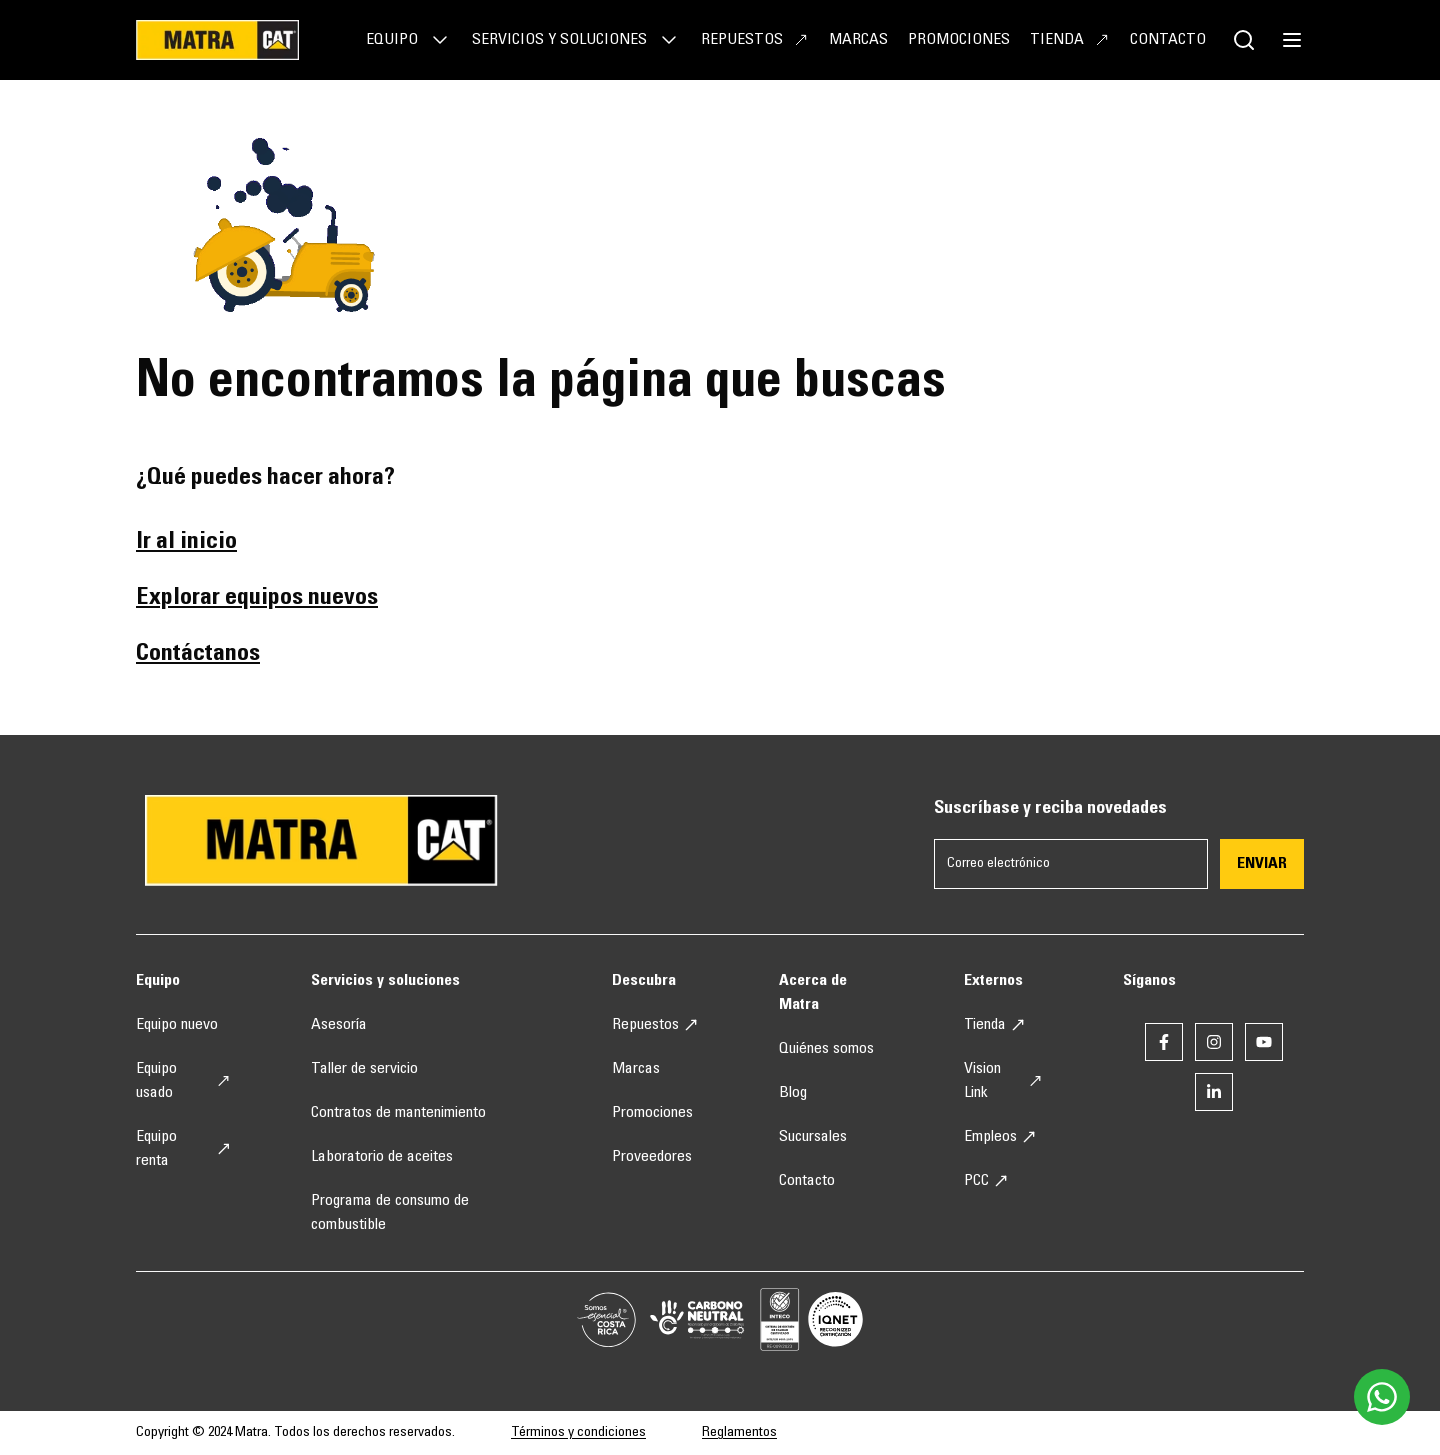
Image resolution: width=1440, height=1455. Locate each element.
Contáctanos (198, 655)
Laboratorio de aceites (382, 1157)
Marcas (858, 40)
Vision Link (1003, 1081)
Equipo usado (183, 1081)
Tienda (1070, 40)
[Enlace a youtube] (1264, 1042)
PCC (986, 1181)
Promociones (959, 40)
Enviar (1262, 864)
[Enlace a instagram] (1214, 1042)
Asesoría (339, 1025)
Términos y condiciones (578, 1433)
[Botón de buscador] (1244, 40)
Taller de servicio (364, 1069)
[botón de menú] (1292, 40)
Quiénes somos (826, 1049)
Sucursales (813, 1137)
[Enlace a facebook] (1164, 1042)
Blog (793, 1093)
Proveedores (652, 1157)
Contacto (1168, 40)
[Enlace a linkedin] (1214, 1092)
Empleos (1000, 1137)
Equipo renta (183, 1149)
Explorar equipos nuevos (257, 599)
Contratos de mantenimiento (398, 1113)
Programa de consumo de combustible (390, 1213)
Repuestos (755, 40)
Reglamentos (739, 1433)
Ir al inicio (186, 543)
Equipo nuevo (177, 1025)
